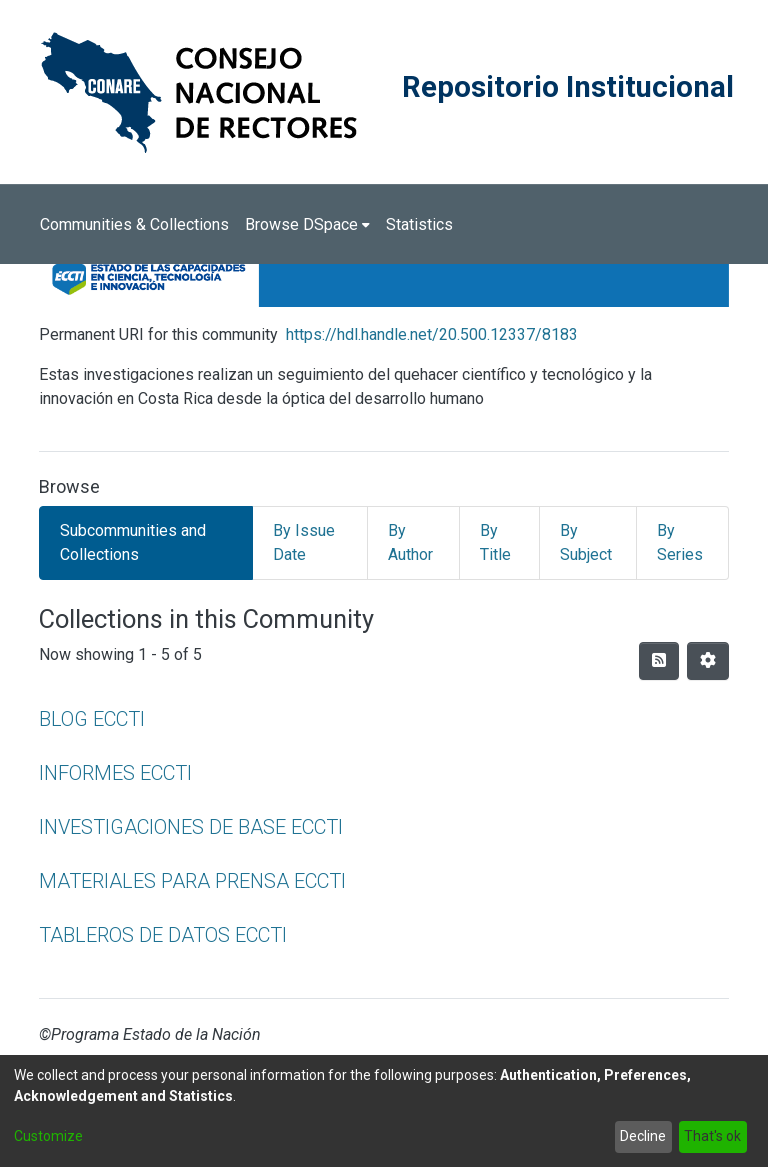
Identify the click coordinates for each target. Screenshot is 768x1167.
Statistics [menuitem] (419, 224)
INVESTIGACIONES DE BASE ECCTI (191, 827)
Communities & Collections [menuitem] (134, 224)
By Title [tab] (495, 542)
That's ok (712, 1136)
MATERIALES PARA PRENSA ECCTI (192, 881)
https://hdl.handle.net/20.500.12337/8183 (432, 334)
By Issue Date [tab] (304, 542)
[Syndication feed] (659, 661)
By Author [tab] (410, 542)
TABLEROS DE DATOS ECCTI (163, 935)
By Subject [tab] (586, 542)
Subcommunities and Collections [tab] (133, 542)
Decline (643, 1136)
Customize (48, 1136)
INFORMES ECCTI (115, 773)
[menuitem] (307, 225)
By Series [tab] (680, 542)
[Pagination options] (708, 661)
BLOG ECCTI (92, 719)
